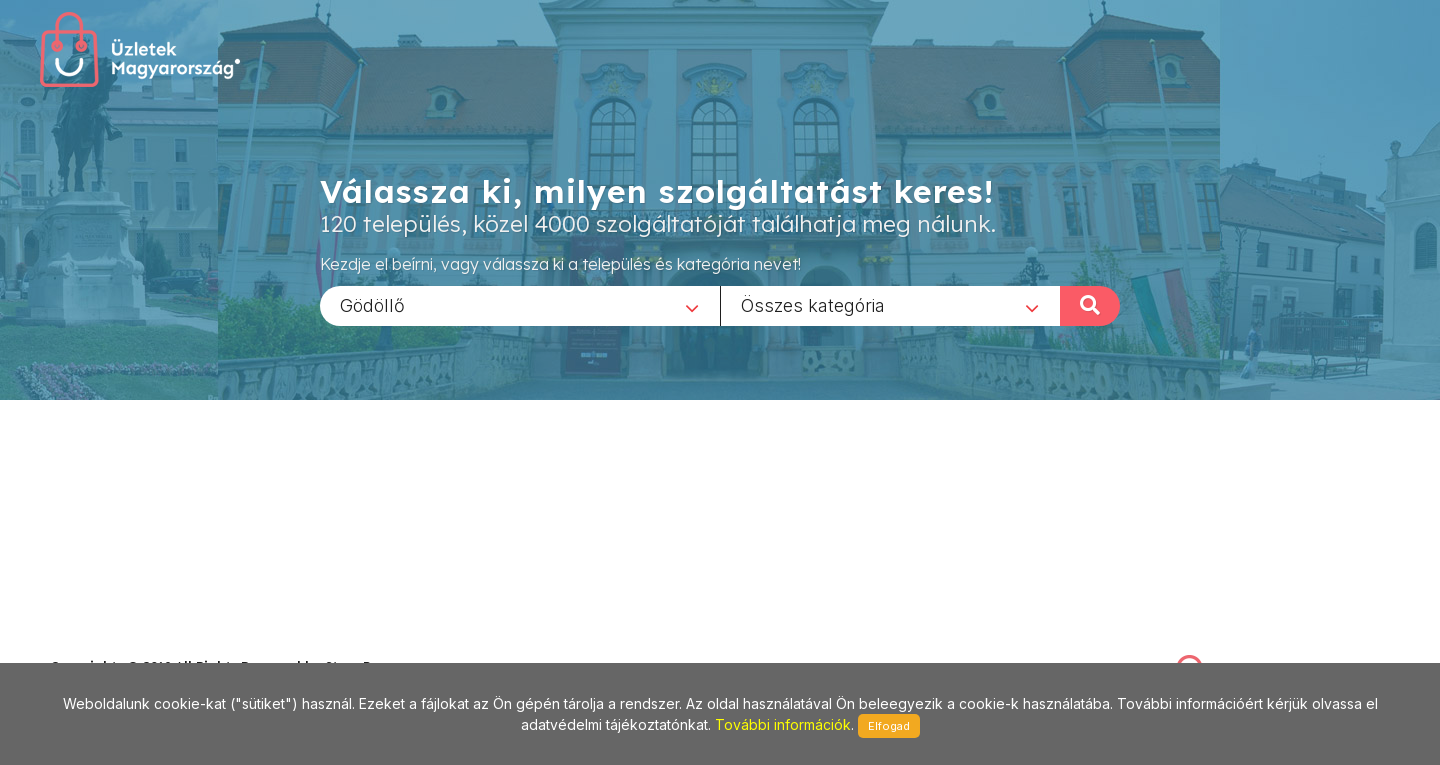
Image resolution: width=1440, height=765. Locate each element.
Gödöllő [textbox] (372, 304)
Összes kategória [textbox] (813, 304)
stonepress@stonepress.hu (130, 644)
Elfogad (889, 726)
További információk (783, 724)
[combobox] (520, 305)
